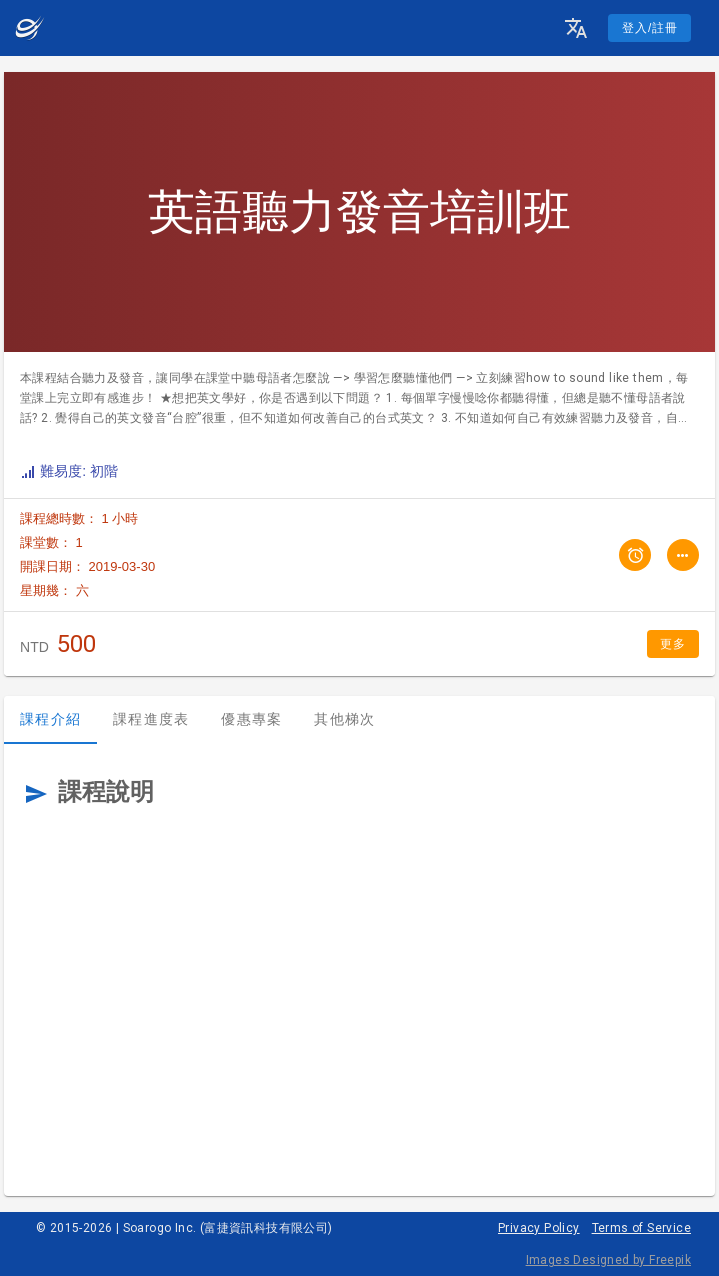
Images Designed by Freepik (608, 1260)
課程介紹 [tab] (50, 719)
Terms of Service (641, 1228)
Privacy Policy (539, 1228)
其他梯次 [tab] (344, 719)
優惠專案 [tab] (251, 719)
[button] (576, 28)
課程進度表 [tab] (151, 719)
